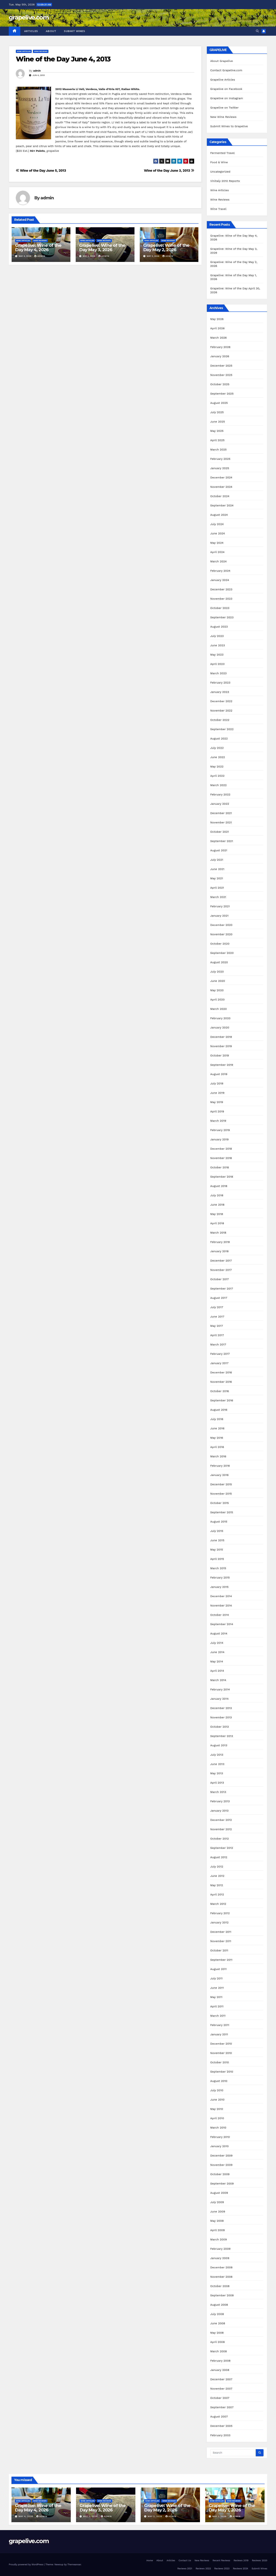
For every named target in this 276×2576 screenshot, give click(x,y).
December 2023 (221, 589)
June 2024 (217, 533)
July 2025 (217, 412)
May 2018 (216, 1214)
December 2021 (221, 813)
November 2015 (221, 1493)
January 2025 (219, 468)
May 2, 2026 (155, 2516)
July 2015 (216, 1531)
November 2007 (221, 2388)
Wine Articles (24, 51)
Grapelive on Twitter (224, 107)
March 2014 (218, 1680)
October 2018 (219, 1167)
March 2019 (218, 1120)
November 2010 (221, 2053)
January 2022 (219, 803)
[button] (257, 31)
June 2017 (217, 1316)
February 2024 (220, 570)
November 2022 (221, 710)
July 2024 (217, 524)
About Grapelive (221, 61)
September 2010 (221, 2071)
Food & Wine (219, 162)
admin (37, 70)
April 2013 (217, 1782)
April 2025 (217, 440)
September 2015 (221, 1512)
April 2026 (217, 328)
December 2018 (221, 1148)
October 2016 (219, 1391)
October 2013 (219, 1726)
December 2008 (221, 2267)
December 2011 (220, 1931)
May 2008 (217, 2332)
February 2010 (220, 2137)
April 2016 (217, 1447)
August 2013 (218, 1745)
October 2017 (219, 1279)
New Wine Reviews (223, 117)
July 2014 (216, 1642)
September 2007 (222, 2407)
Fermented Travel (222, 153)
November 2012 (221, 1829)
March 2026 (218, 337)
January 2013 (219, 1810)
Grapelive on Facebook (226, 89)
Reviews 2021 (184, 2568)
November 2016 (221, 1381)
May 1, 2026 (219, 2516)
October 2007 (219, 2398)
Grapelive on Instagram (226, 98)
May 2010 (216, 2109)
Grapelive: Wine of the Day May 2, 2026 (166, 247)
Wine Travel (218, 209)
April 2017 (217, 1335)
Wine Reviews (40, 51)
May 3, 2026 (90, 2516)
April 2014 (217, 1670)
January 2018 (219, 1251)
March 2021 (218, 897)
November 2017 (221, 1270)
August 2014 (218, 1633)
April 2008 (217, 2342)
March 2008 (218, 2351)
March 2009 (218, 2239)
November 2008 (221, 2276)
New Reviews (202, 2560)
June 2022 (217, 757)
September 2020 (222, 953)
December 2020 (221, 925)
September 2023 (222, 617)
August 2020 (219, 962)
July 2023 (217, 636)
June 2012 (217, 1876)
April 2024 (217, 552)
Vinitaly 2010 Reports (225, 181)
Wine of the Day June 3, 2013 (169, 171)
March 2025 (218, 449)
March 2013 (218, 1792)
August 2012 (218, 1857)
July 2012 (216, 1866)
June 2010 (217, 2099)
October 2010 (219, 2062)
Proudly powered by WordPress (26, 2564)
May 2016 (216, 1437)
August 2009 (219, 2192)
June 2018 (217, 1204)
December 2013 (221, 1708)
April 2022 (217, 775)
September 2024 (222, 505)
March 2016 (218, 1456)
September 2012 (221, 1848)
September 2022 (222, 729)
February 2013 (220, 1801)
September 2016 (221, 1400)
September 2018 (221, 1176)
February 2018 (220, 1242)
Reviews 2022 (203, 2568)
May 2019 (216, 1102)
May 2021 (216, 878)
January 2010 (219, 2146)
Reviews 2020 (259, 2560)
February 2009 (220, 2248)
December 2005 (221, 2426)
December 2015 (221, 1484)
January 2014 (219, 1698)
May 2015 (216, 1549)
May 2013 (216, 1773)
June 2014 (217, 1652)
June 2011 (217, 1987)
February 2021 (220, 906)
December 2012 (221, 1820)
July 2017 (216, 1307)
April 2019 (217, 1111)
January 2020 (219, 1027)
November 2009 (221, 2165)
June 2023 (217, 645)
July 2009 (217, 2202)
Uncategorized (220, 171)
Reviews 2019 (241, 2560)
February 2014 (220, 1689)
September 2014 (221, 1624)
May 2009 (217, 2220)
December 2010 (221, 2043)
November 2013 (221, 1717)
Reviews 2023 (222, 2568)
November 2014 (221, 1605)
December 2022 (221, 701)
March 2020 (218, 1009)
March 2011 (218, 2015)
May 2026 (217, 319)
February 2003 (220, 2435)
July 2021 (216, 859)
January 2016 (219, 1475)
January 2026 (219, 356)
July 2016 (216, 1419)
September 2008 (222, 2295)
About (51, 31)
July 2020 (217, 971)
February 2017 (220, 1353)
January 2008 (219, 2370)
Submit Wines (74, 31)
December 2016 (221, 1372)
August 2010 (218, 2081)
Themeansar (74, 2564)
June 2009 (217, 2211)
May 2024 (217, 542)
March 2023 (218, 673)
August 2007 (219, 2416)
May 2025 (217, 431)
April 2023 (217, 664)
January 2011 (219, 2034)
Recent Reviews (221, 2560)
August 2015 (218, 1521)
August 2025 (219, 403)
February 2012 (220, 1913)
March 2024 (218, 561)
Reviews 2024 (240, 2568)
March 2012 (218, 1903)
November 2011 (220, 1941)
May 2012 (216, 1885)
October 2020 (220, 943)
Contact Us (185, 2560)
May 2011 (216, 1997)
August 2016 (218, 1409)
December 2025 (221, 365)
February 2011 (219, 2025)
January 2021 (219, 915)
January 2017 (219, 1363)
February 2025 (220, 458)
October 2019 (219, 1055)
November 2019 (221, 1046)
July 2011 (216, 1978)
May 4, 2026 (26, 2516)
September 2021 (221, 841)
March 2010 (218, 2127)
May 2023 (217, 654)
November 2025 (221, 375)
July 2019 (216, 1083)
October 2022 (219, 720)
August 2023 (219, 626)
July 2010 (216, 2090)
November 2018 (221, 1158)
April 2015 (217, 1559)
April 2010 (217, 2118)
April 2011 (217, 2006)
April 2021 (217, 887)
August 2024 (219, 514)
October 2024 (219, 496)
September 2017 (221, 1288)
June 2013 (217, 1764)
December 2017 (221, 1260)
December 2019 (221, 1036)
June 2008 (217, 2323)
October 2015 (219, 1503)
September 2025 (222, 393)
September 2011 (221, 1959)
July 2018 (216, 1195)
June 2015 (217, 1540)
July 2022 (217, 747)
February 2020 (220, 1018)
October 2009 (220, 2174)
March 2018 (218, 1232)
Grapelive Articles (222, 79)
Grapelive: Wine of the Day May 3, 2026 (102, 247)
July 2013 (216, 1754)
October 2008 (220, 2286)
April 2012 (217, 1894)
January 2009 (219, 2258)
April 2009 (217, 2230)
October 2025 (219, 384)
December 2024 (221, 477)
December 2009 (221, 2155)
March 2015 (218, 1568)
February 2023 (220, 682)
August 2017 (218, 1298)
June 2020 (217, 981)
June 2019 (217, 1092)
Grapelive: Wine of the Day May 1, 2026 (232, 2508)
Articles (31, 31)
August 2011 (218, 1969)
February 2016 (220, 1465)
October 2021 (219, 831)
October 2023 (219, 608)
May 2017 (216, 1325)
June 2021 (217, 869)
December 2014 (221, 1596)
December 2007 (221, 2379)
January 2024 (219, 580)
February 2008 (220, 2360)
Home (149, 2560)
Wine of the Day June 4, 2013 (63, 59)
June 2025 (217, 421)
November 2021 (221, 822)
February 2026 (220, 347)
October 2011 (219, 1950)
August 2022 (219, 738)
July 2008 (217, 2314)
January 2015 (219, 1587)
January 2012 (219, 1922)
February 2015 (220, 1577)
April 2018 (217, 1223)
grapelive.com (29, 17)
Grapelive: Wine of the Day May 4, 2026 (38, 247)
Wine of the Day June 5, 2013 (41, 171)
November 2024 (221, 486)
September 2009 (222, 2183)
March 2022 (218, 785)
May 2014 (216, 1661)
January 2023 (219, 692)
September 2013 (221, 1736)
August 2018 (218, 1186)
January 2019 (219, 1139)
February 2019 (220, 1130)
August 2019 (218, 1074)
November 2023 (221, 598)
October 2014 (219, 1614)
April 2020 (217, 999)
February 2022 (220, 794)
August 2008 (219, 2304)
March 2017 (218, 1344)
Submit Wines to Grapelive (229, 126)
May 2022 (217, 766)
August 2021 (218, 850)
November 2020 (221, 934)
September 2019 (221, 1064)
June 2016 (217, 1428)
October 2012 (219, 1838)
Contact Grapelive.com (226, 70)
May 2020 (217, 990)
